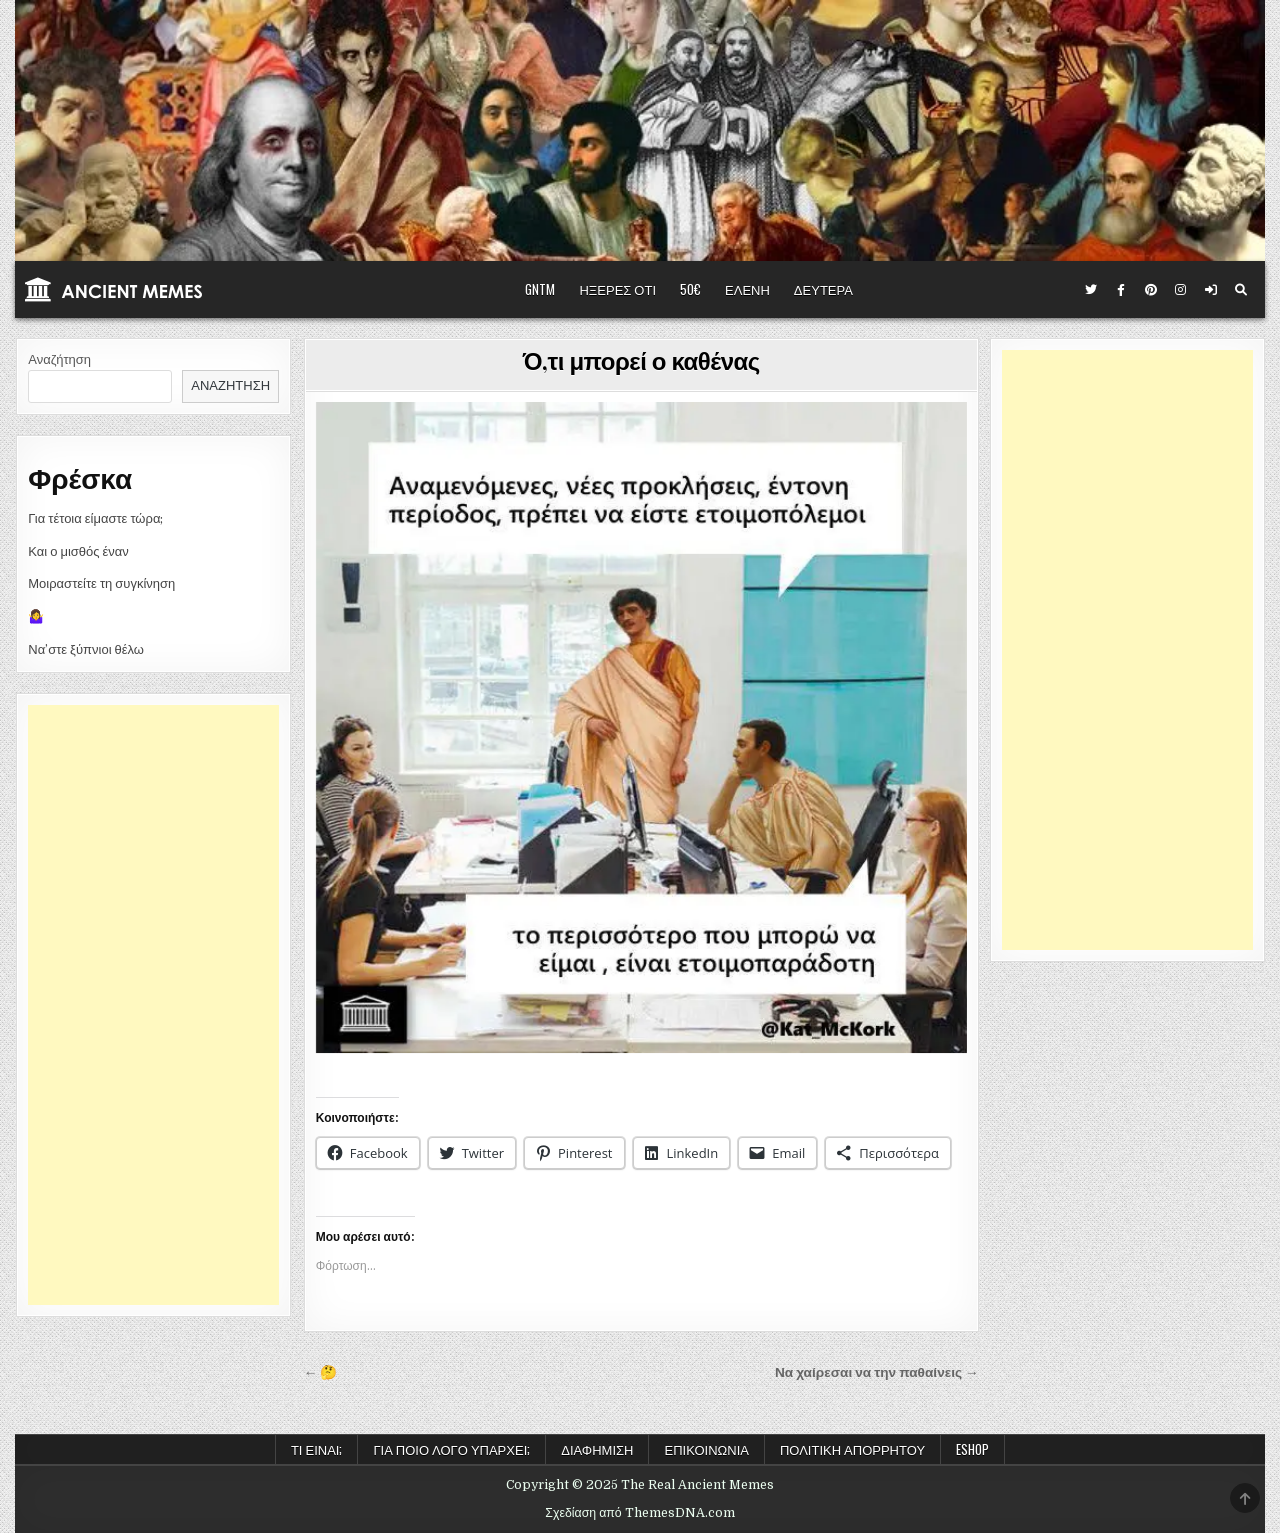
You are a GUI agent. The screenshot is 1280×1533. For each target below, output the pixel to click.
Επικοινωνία (706, 1449)
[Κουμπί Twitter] (1091, 290)
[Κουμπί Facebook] (1121, 290)
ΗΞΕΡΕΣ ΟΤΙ (617, 289)
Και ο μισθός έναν (78, 551)
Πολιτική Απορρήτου (852, 1449)
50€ (690, 289)
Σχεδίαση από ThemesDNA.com (639, 1513)
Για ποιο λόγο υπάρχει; (451, 1449)
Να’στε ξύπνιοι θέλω (86, 649)
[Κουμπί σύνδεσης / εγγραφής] (1211, 290)
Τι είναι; (317, 1449)
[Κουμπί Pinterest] (1151, 290)
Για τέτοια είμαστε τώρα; (95, 518)
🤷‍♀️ (36, 616)
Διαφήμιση (597, 1449)
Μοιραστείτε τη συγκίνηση (101, 583)
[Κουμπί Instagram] (1181, 290)
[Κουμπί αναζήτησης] (1241, 290)
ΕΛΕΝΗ (747, 289)
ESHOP (972, 1449)
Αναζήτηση (59, 359)
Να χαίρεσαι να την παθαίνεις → (877, 1372)
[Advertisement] (153, 1005)
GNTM (540, 289)
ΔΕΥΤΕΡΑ (823, 289)
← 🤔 (321, 1372)
